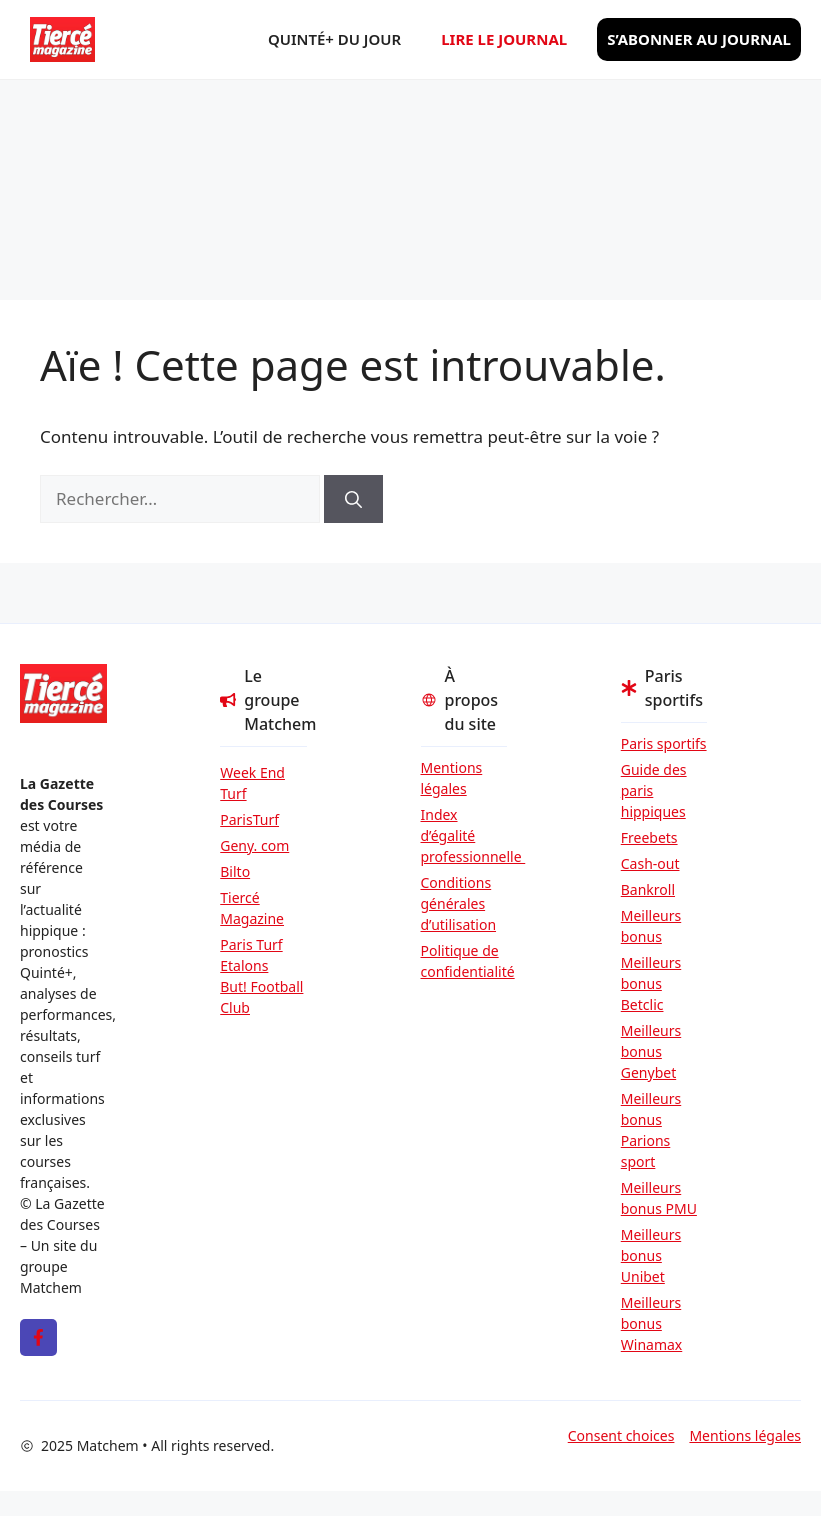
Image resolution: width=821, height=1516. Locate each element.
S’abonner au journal (699, 39)
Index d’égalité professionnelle (464, 835)
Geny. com (254, 845)
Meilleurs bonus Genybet (651, 1051)
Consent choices (621, 1435)
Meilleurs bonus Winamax (652, 1323)
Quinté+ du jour (334, 39)
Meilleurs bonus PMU (659, 1198)
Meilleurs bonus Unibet (651, 1255)
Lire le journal (504, 39)
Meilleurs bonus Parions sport (651, 1130)
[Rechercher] (353, 499)
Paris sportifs (664, 743)
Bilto (235, 871)
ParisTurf (249, 819)
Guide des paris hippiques (654, 790)
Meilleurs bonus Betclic (651, 983)
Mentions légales (452, 778)
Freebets (649, 837)
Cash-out (650, 863)
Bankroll (648, 889)
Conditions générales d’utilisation (459, 903)
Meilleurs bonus (651, 926)
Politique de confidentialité (464, 961)
